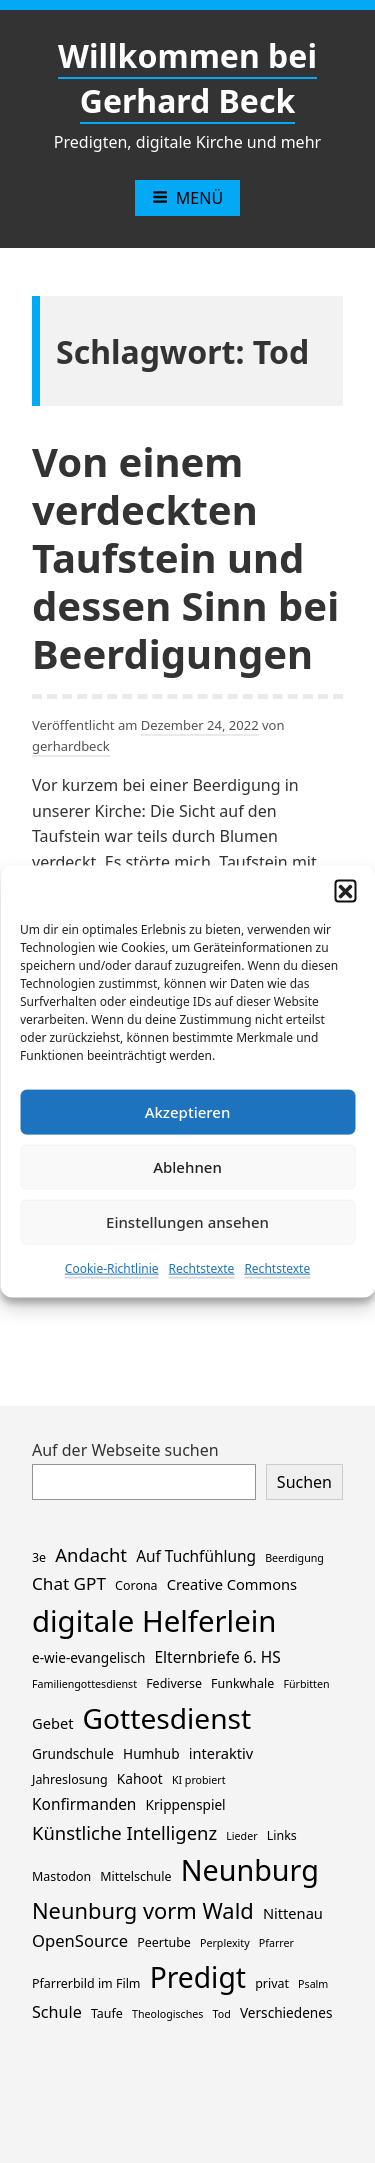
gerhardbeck (71, 746)
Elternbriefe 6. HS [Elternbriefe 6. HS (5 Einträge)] (218, 1657)
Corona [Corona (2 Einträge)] (136, 1585)
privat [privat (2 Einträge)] (272, 1983)
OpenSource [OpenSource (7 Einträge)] (80, 1940)
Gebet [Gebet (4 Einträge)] (52, 1723)
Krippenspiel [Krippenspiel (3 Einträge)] (186, 1804)
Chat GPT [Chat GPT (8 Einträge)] (69, 1583)
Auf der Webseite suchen (125, 1450)
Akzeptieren (188, 1112)
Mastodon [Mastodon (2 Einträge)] (61, 1876)
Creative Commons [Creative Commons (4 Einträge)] (232, 1584)
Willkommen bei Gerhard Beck (187, 78)
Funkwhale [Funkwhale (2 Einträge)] (242, 1683)
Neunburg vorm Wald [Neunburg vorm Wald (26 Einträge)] (143, 1910)
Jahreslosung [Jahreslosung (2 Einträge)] (70, 1779)
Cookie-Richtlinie (112, 1267)
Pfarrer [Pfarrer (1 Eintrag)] (276, 1943)
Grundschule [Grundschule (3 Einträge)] (73, 1753)
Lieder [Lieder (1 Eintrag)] (241, 1836)
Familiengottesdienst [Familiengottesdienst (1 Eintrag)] (84, 1684)
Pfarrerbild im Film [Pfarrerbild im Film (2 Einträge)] (86, 1983)
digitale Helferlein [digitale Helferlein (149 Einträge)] (154, 1621)
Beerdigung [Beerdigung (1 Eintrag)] (294, 1558)
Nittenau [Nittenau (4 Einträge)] (293, 1913)
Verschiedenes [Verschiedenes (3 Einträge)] (286, 2012)
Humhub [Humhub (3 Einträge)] (151, 1753)
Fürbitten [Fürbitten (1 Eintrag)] (306, 1684)
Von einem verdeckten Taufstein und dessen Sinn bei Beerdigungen (185, 557)
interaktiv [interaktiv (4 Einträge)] (221, 1753)
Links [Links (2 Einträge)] (282, 1835)
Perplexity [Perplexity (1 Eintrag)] (225, 1943)
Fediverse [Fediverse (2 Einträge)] (174, 1683)
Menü (187, 198)
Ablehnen (187, 1167)
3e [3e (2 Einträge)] (39, 1557)
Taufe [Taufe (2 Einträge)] (107, 2013)
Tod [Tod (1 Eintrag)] (222, 2014)
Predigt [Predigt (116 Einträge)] (198, 1977)
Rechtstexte (202, 1267)
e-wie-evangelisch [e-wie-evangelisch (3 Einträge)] (88, 1657)
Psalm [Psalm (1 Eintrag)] (313, 1984)
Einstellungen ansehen (187, 1222)
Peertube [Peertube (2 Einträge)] (164, 1942)
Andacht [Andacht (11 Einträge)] (91, 1554)
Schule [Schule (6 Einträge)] (57, 2012)
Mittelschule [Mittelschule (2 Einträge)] (135, 1876)
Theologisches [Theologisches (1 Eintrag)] (167, 2014)
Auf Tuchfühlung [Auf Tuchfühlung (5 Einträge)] (196, 1556)
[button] (345, 890)
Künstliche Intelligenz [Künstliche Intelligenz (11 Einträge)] (124, 1832)
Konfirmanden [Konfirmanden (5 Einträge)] (84, 1804)
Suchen (304, 1482)
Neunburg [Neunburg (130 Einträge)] (250, 1869)
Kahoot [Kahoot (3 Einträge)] (140, 1778)
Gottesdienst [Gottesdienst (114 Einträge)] (167, 1718)
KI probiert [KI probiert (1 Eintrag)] (199, 1780)
